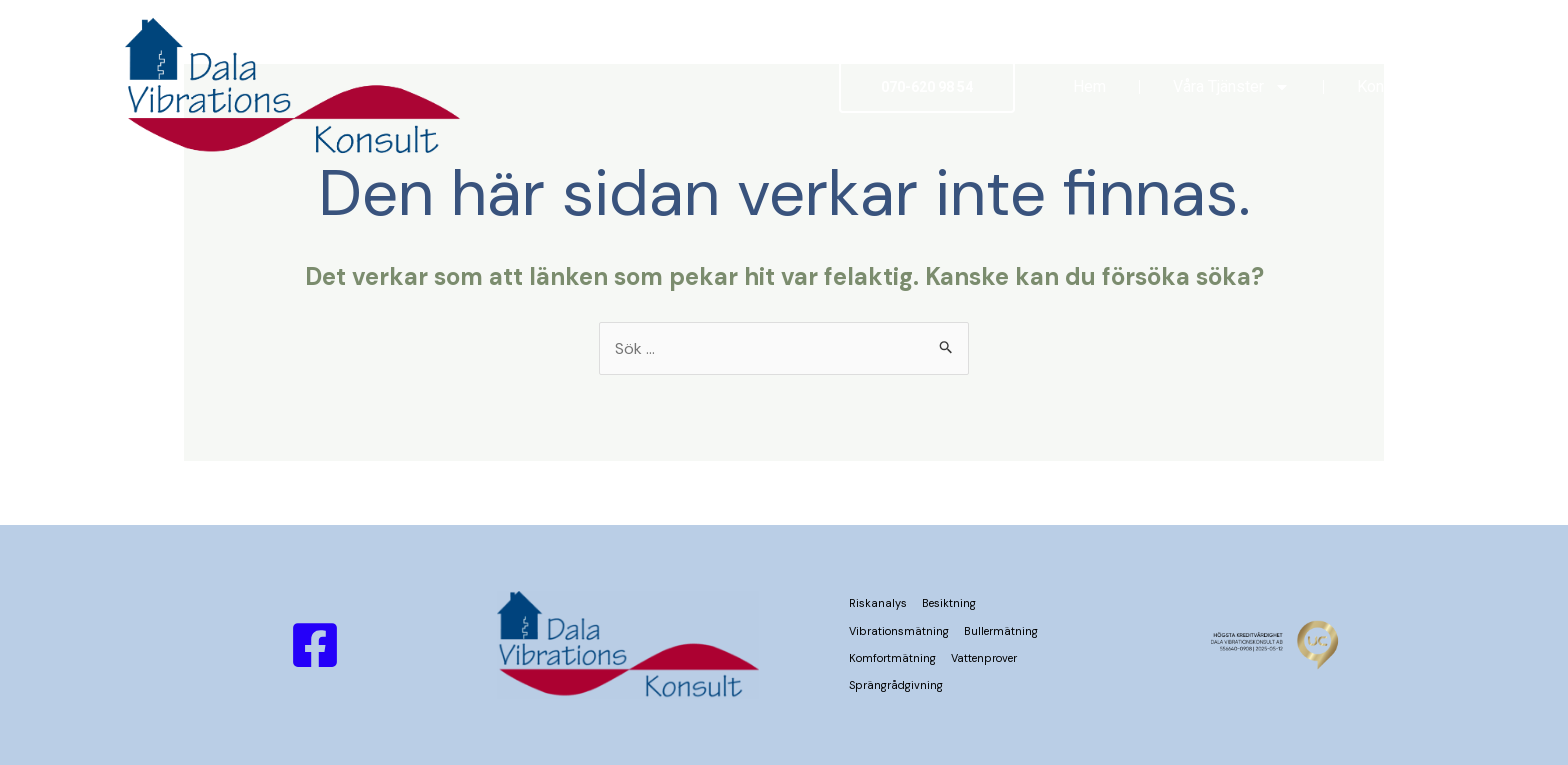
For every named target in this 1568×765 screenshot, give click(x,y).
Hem (1089, 86)
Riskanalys (878, 603)
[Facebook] (315, 645)
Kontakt (1383, 86)
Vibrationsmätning (899, 631)
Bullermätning (1001, 631)
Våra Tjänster (1231, 87)
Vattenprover (984, 658)
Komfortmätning (892, 658)
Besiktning (949, 603)
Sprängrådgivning (896, 685)
